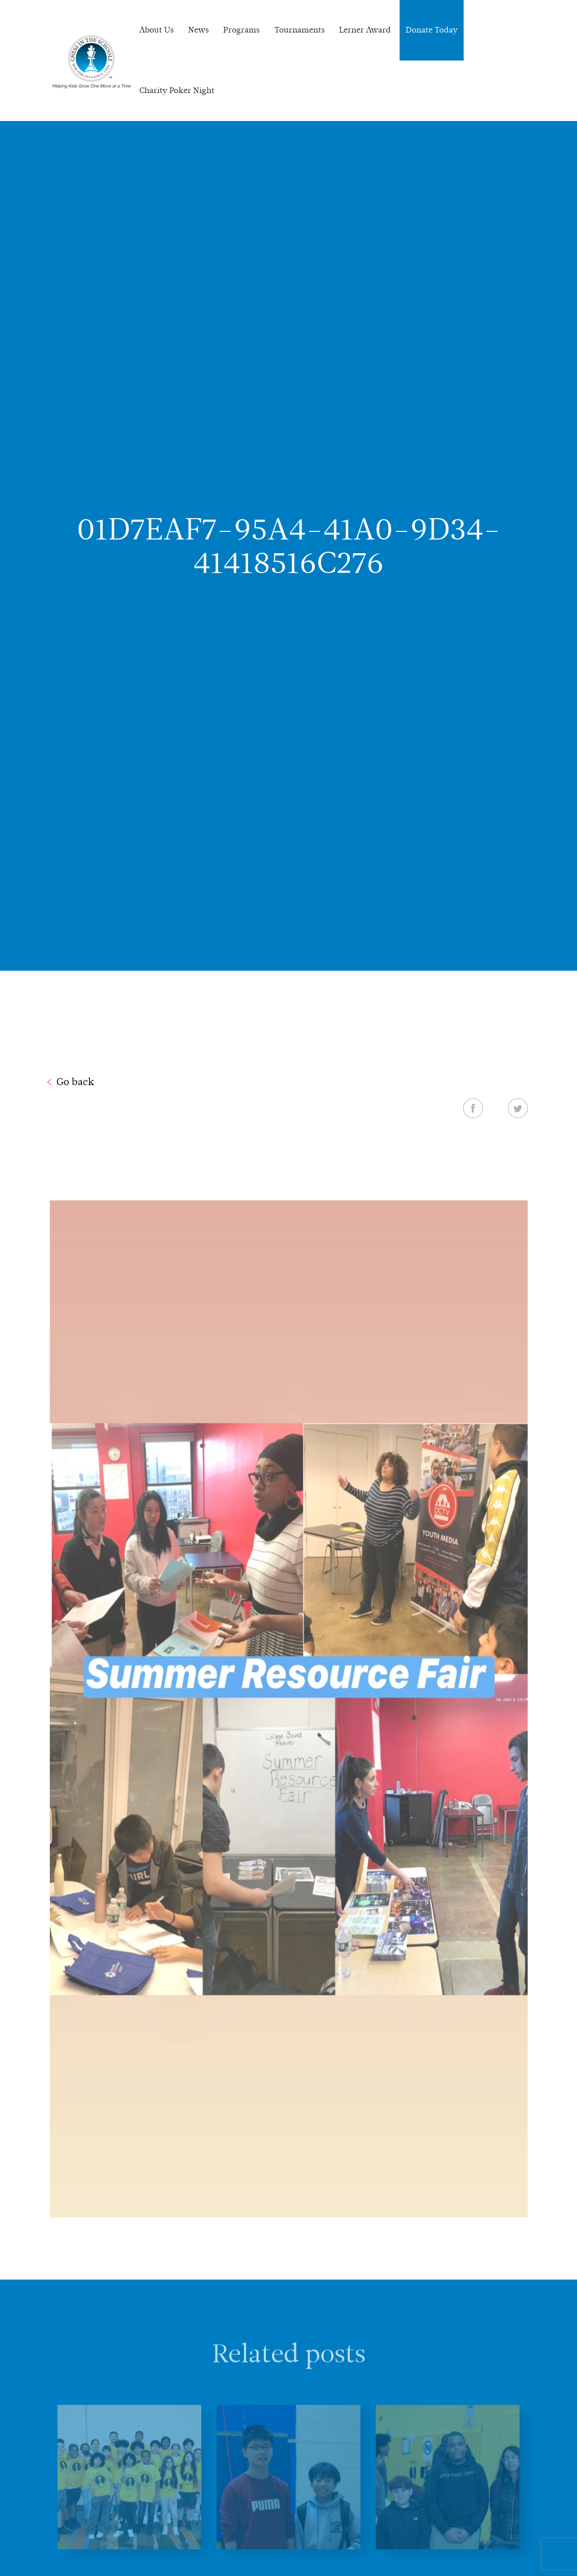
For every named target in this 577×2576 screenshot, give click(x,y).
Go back (75, 1081)
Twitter (518, 1108)
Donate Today (432, 30)
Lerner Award (365, 30)
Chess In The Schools (91, 62)
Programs (241, 30)
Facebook (473, 1108)
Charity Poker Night (177, 90)
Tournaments (300, 30)
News (198, 30)
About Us (156, 30)
